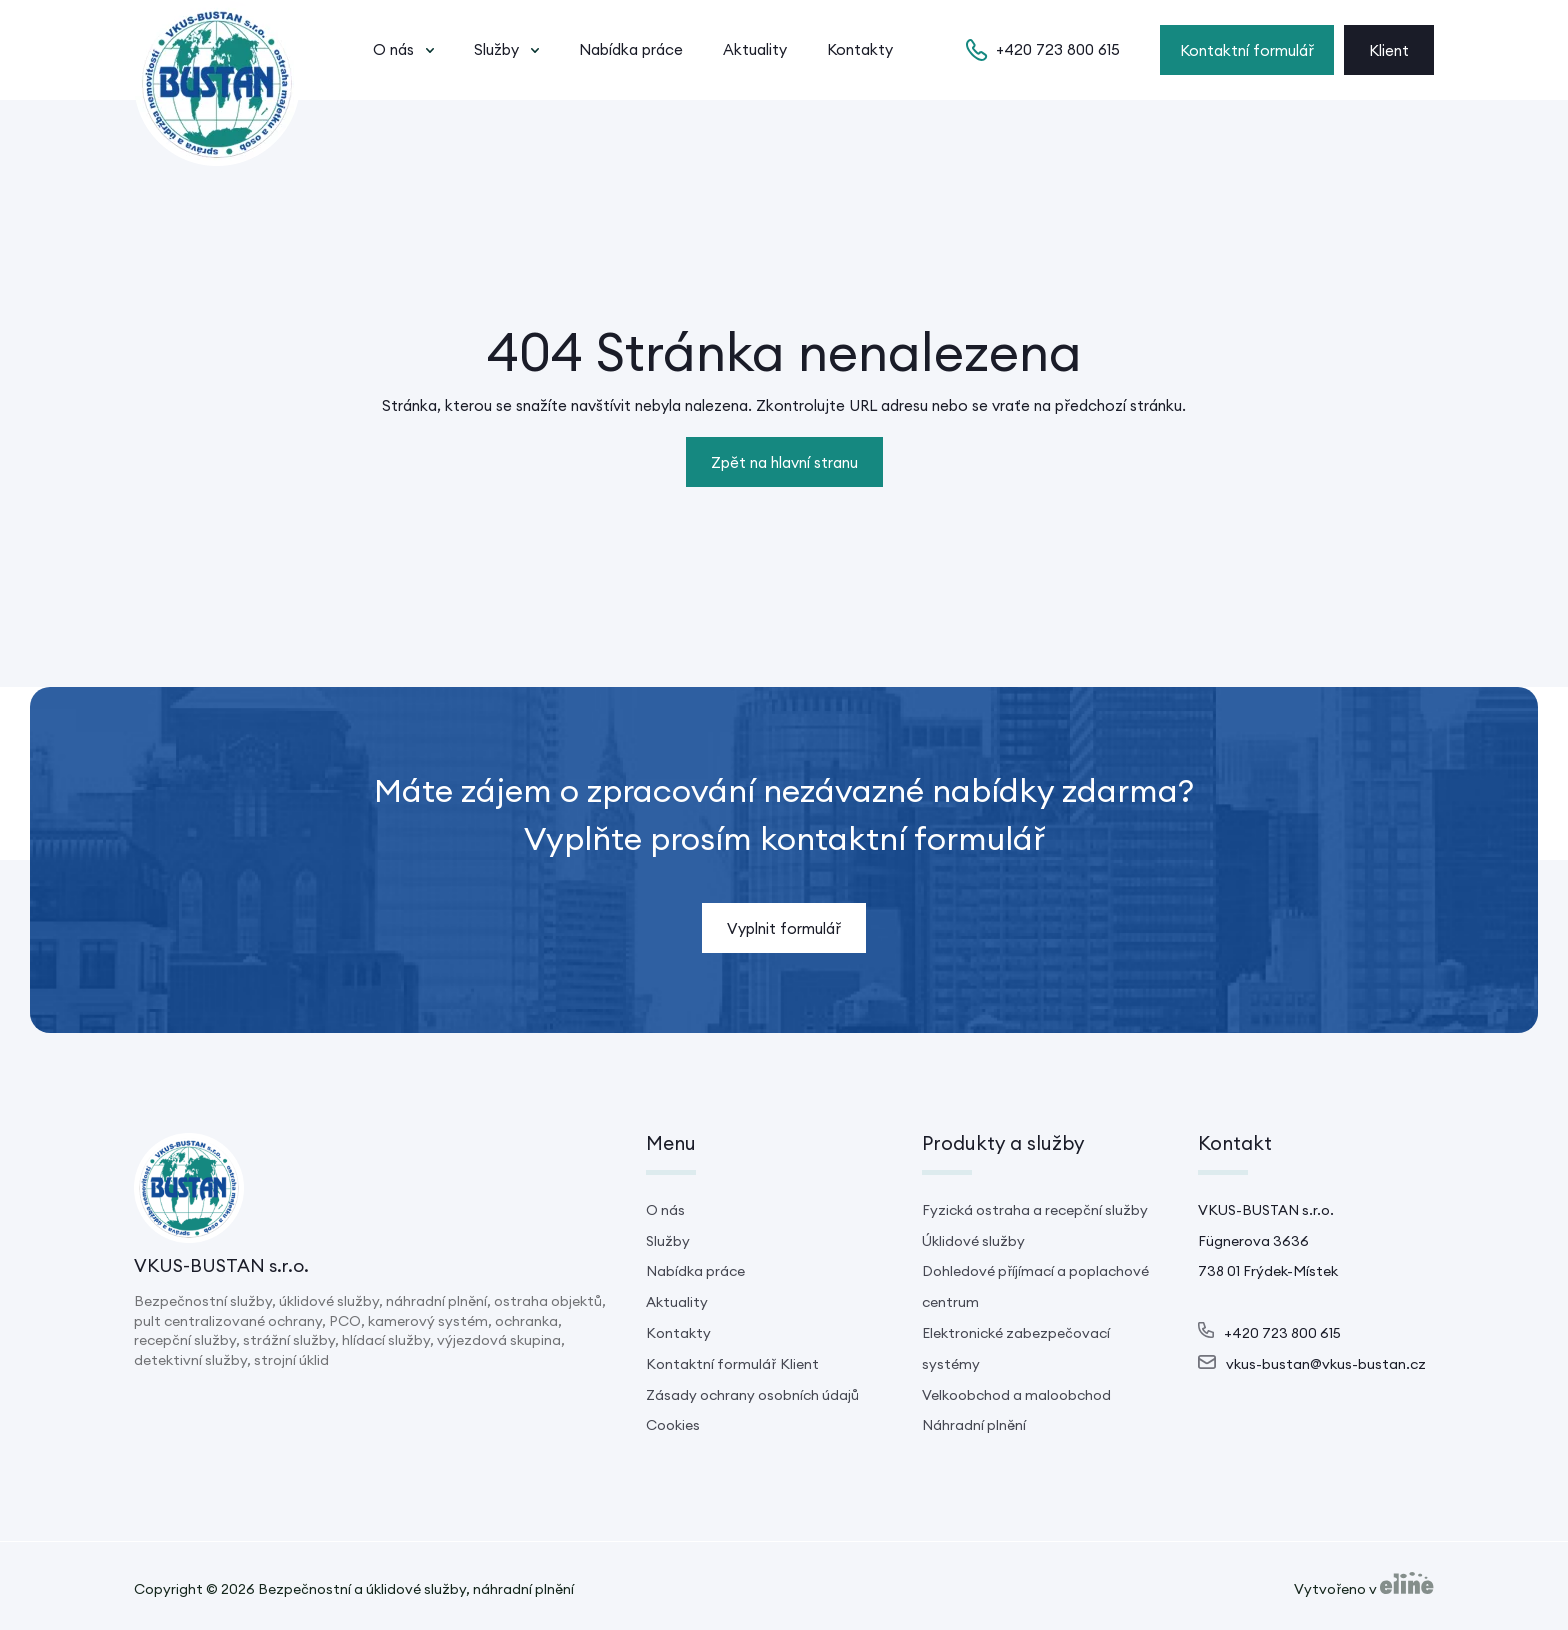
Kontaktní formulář (1247, 50)
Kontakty (860, 49)
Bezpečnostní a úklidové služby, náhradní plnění (416, 1589)
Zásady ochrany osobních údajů (752, 1395)
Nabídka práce (631, 49)
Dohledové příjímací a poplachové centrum (1035, 1286)
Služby (496, 49)
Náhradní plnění (974, 1425)
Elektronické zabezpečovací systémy (1016, 1348)
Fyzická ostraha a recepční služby (1035, 1210)
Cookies (673, 1425)
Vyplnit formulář (784, 928)
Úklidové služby (973, 1241)
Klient (1389, 50)
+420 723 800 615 (1058, 49)
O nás (393, 49)
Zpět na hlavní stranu (784, 462)
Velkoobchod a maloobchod (1016, 1395)
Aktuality (755, 49)
